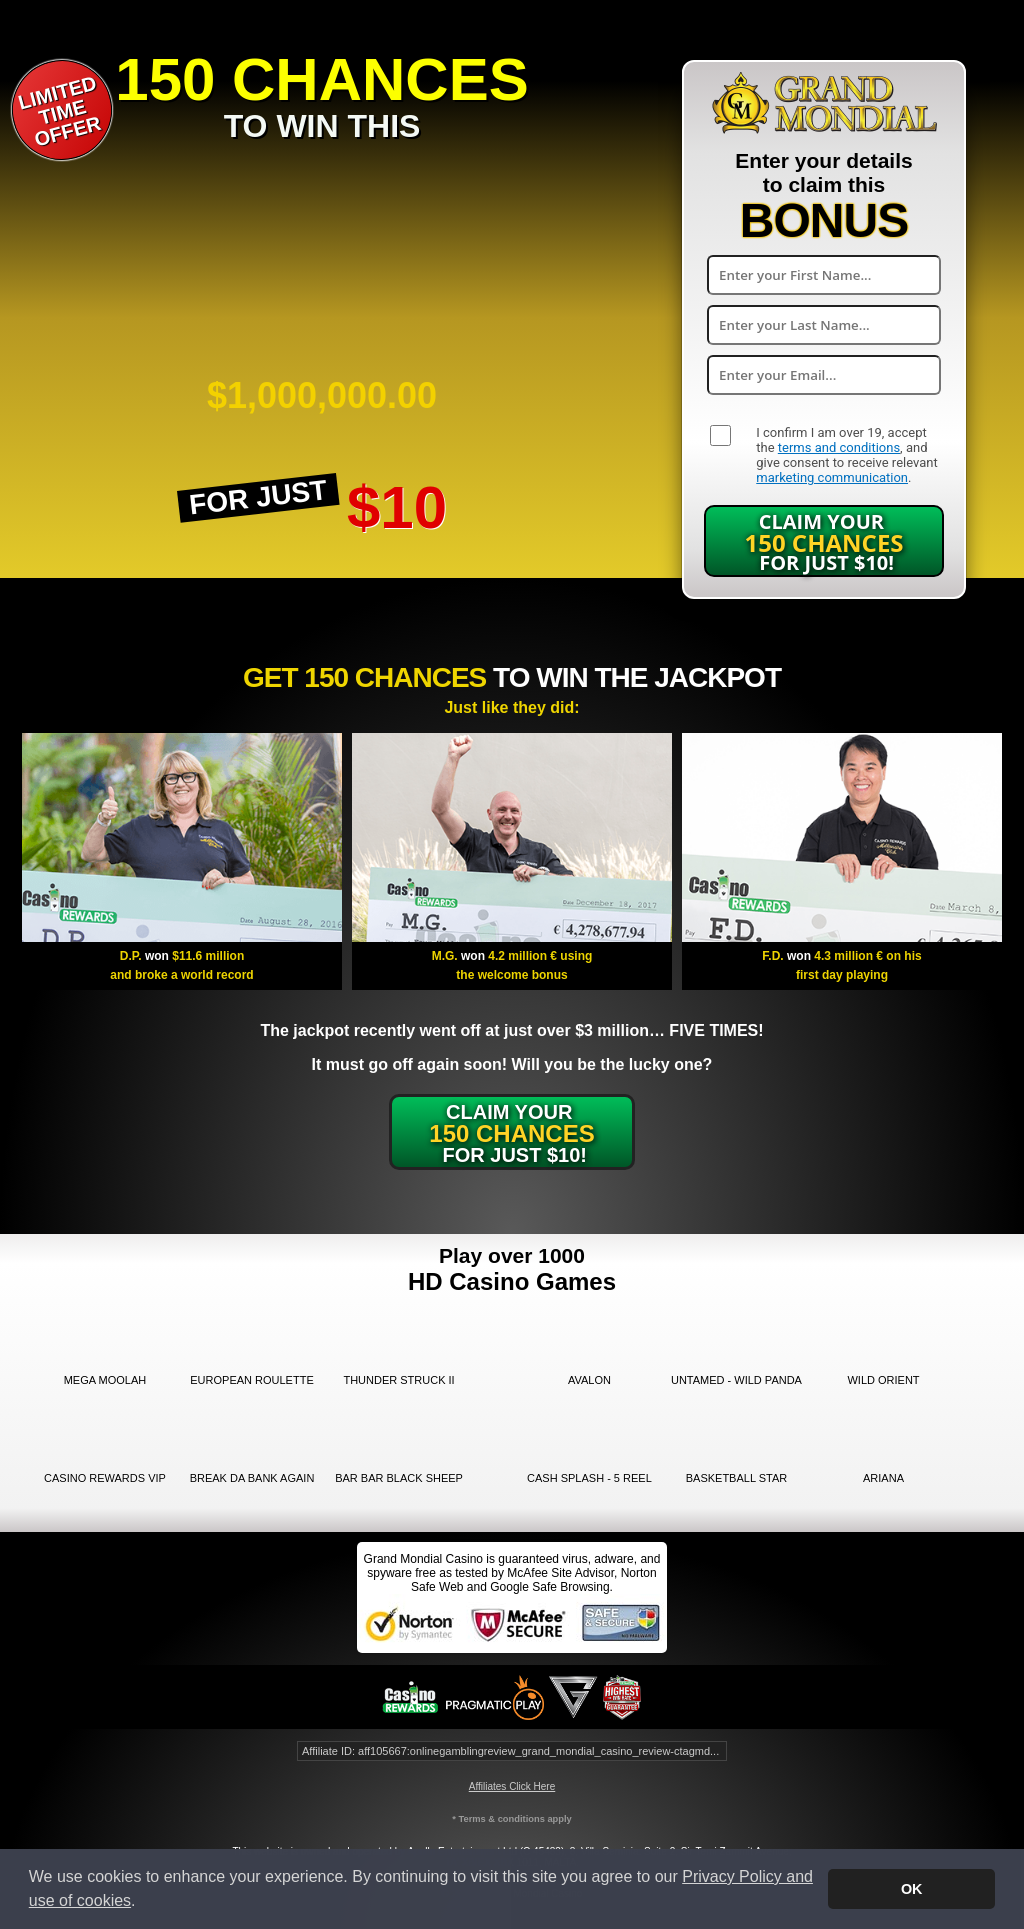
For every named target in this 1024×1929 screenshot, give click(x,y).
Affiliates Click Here (512, 1786)
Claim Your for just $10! (824, 542)
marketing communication (832, 477)
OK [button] (912, 1889)
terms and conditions (839, 447)
